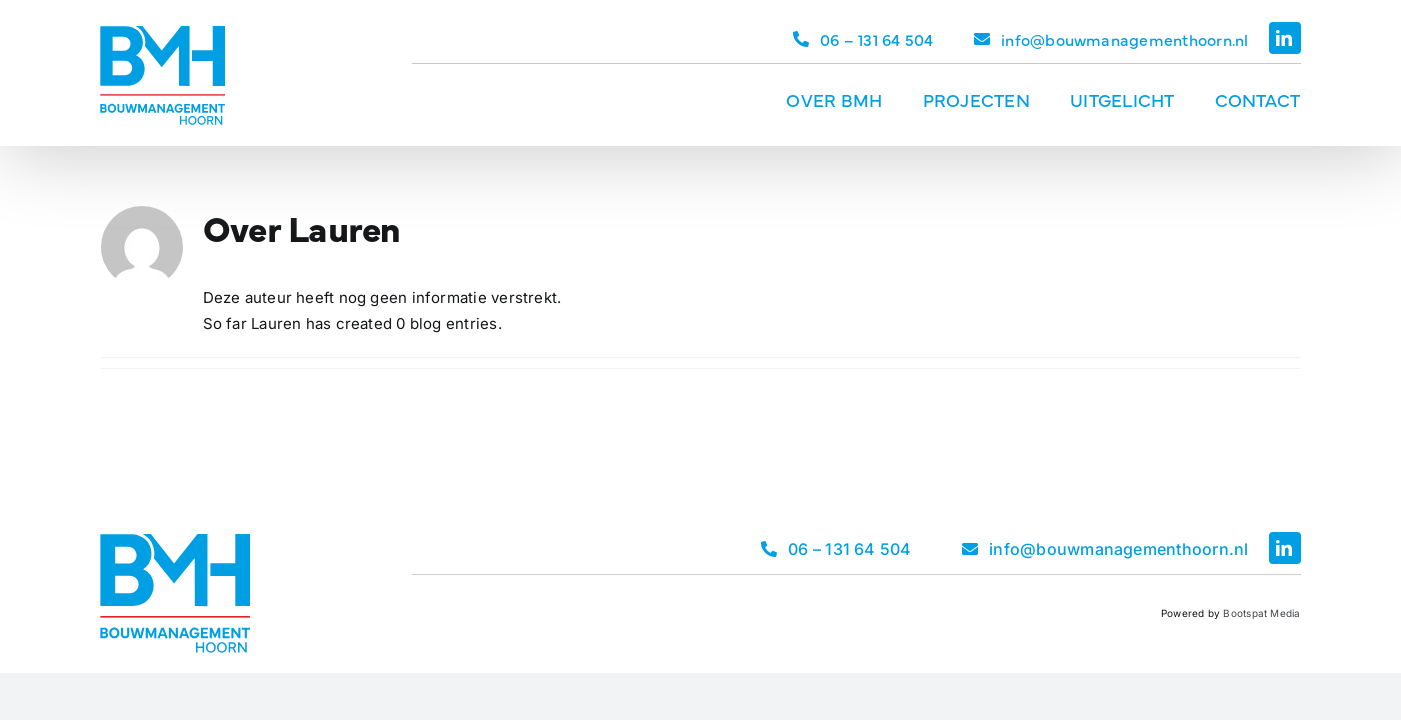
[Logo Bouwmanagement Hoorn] (162, 33)
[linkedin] (1285, 38)
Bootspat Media (1261, 613)
